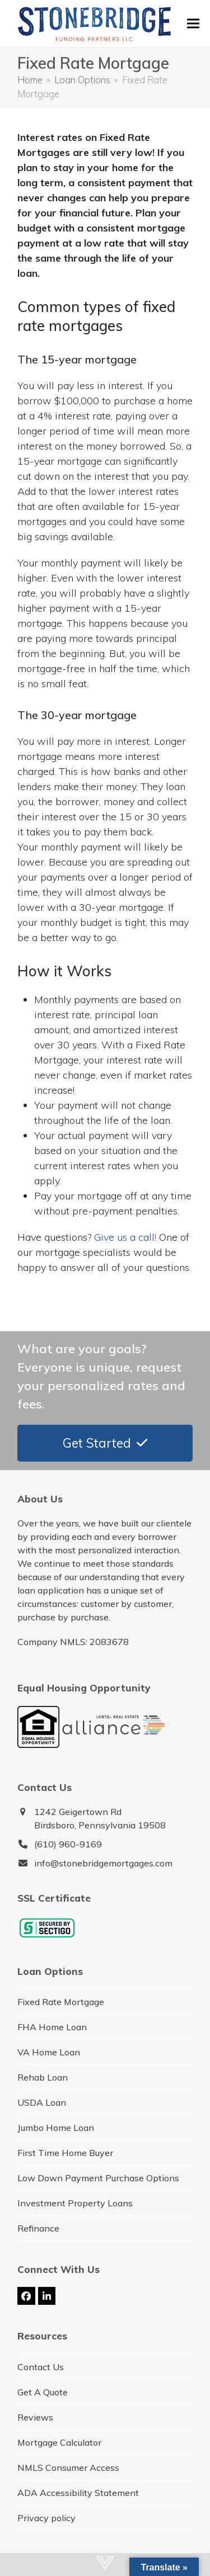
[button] (193, 23)
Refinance (38, 2228)
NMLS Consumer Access (68, 2467)
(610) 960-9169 (68, 1844)
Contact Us (40, 2366)
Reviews (35, 2417)
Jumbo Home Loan (55, 2127)
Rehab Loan (42, 2077)
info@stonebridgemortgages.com (103, 1863)
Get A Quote (42, 2392)
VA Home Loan (48, 2052)
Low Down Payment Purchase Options (98, 2177)
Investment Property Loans (75, 2203)
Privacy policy (46, 2517)
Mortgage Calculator (59, 2442)
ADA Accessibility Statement (78, 2492)
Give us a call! (125, 1237)
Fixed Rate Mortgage (60, 2001)
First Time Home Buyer (65, 2152)
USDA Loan (41, 2102)
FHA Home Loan (52, 2027)
